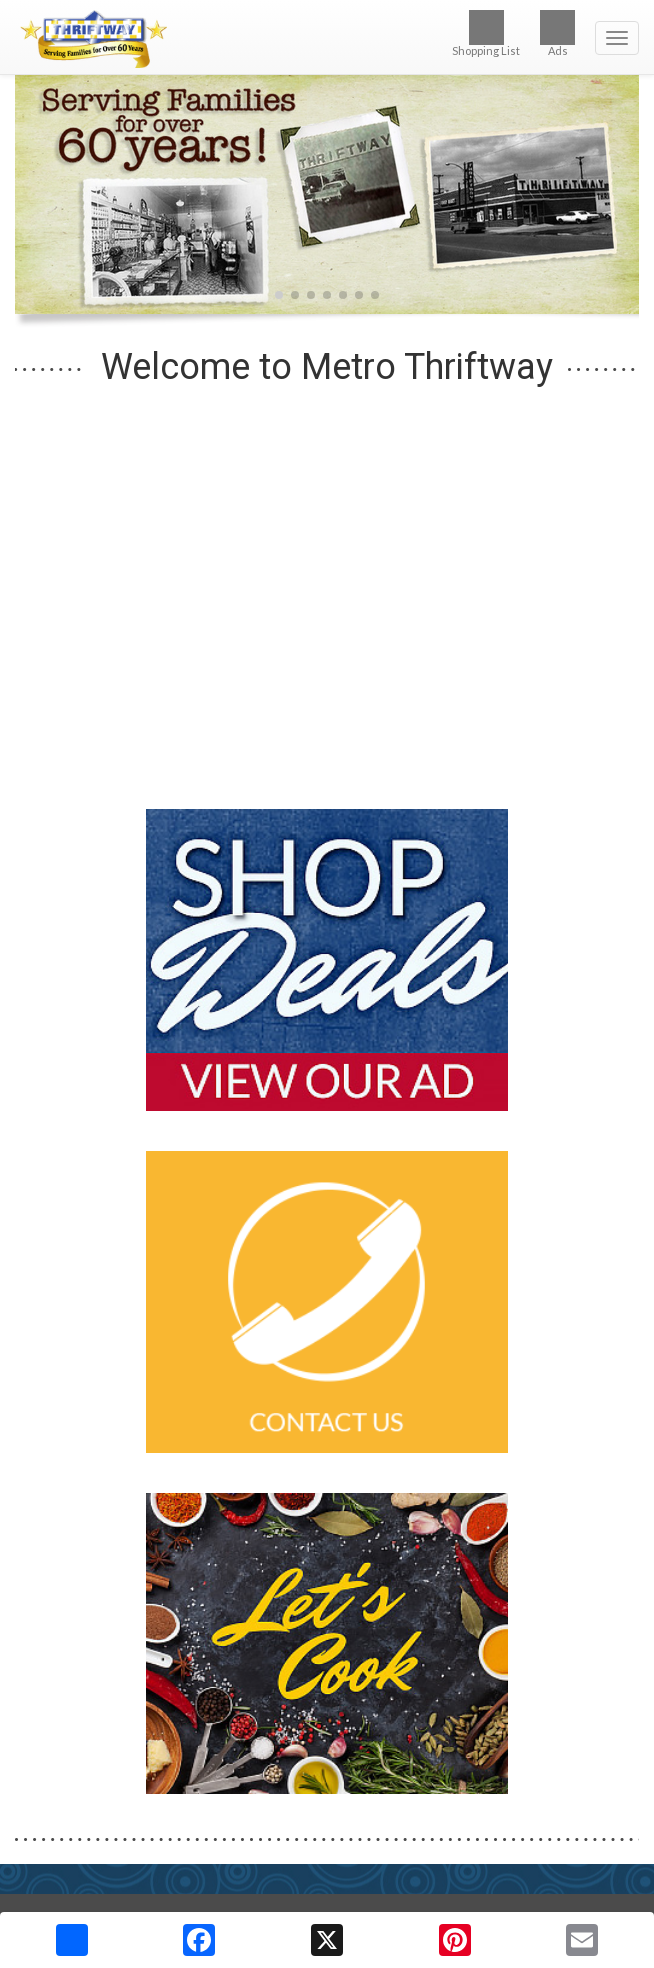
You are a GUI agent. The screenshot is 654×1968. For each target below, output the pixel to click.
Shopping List (486, 33)
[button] (279, 295)
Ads (557, 33)
